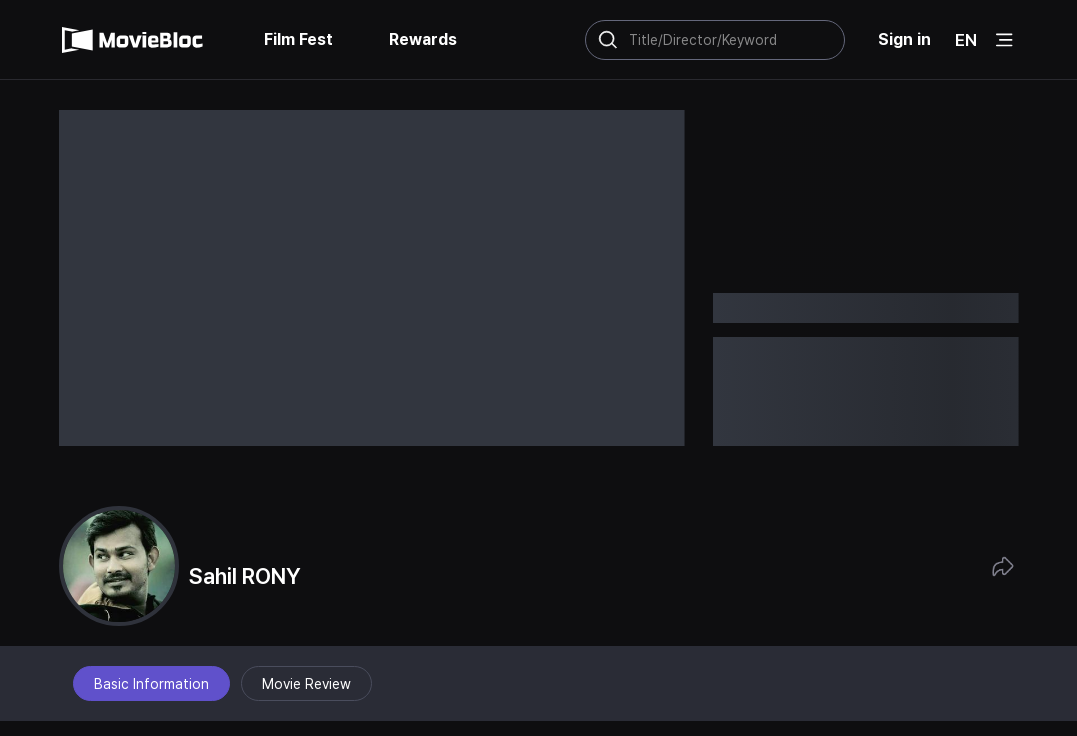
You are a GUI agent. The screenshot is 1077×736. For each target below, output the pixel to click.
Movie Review (306, 684)
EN (966, 40)
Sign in (904, 39)
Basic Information (151, 684)
